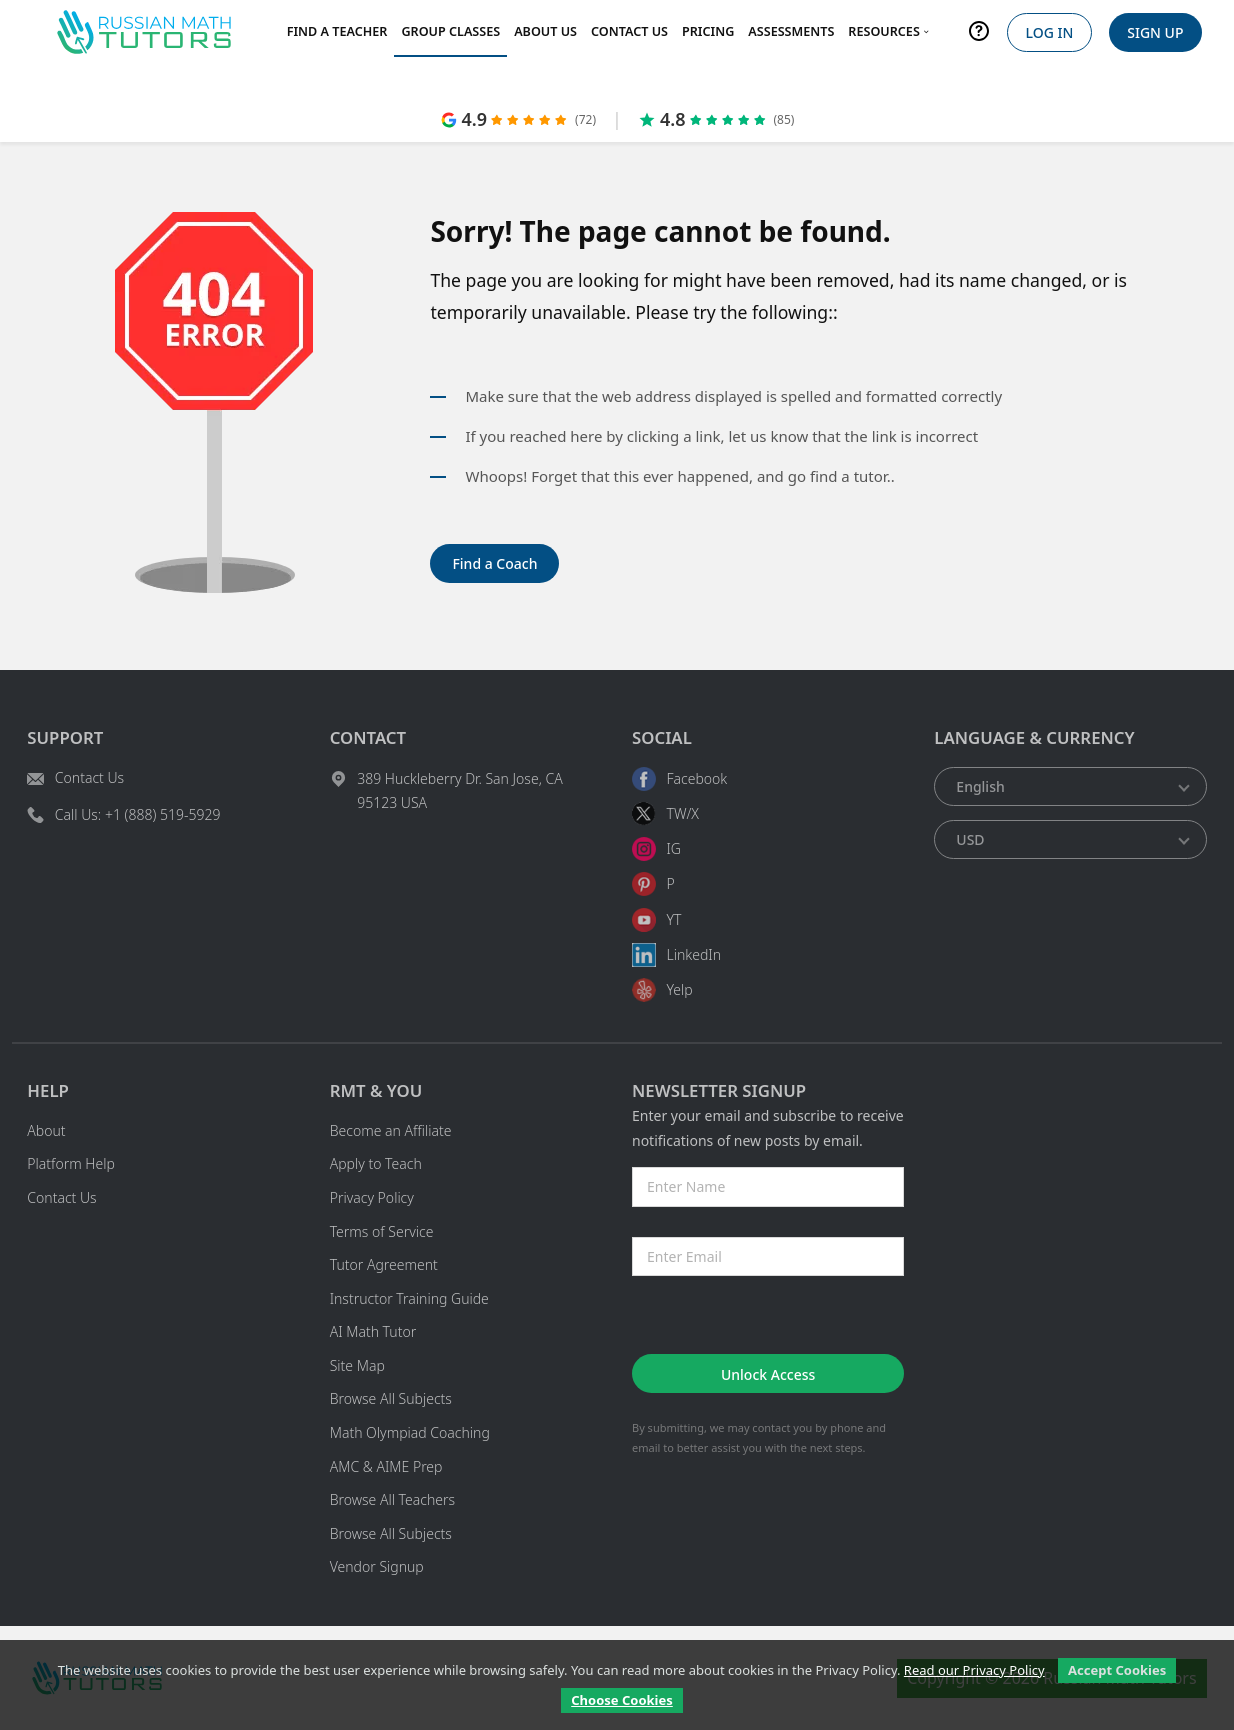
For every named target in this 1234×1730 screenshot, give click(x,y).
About (46, 1130)
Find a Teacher (337, 31)
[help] (979, 35)
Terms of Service (382, 1231)
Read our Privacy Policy (974, 1670)
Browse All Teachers (392, 1499)
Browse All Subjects (391, 1398)
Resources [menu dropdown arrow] (889, 31)
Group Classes (450, 31)
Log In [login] (1049, 32)
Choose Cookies (622, 1700)
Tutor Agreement (384, 1264)
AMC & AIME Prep (386, 1466)
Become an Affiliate (391, 1130)
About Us (545, 31)
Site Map (357, 1365)
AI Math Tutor (373, 1331)
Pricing (708, 31)
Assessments (791, 31)
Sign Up (1155, 32)
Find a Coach (494, 563)
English (980, 786)
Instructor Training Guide (409, 1298)
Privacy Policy (372, 1197)
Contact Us (629, 31)
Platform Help (71, 1163)
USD (970, 839)
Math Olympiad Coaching (410, 1432)
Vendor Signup (377, 1566)
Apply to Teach (376, 1163)
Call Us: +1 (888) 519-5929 (138, 814)
